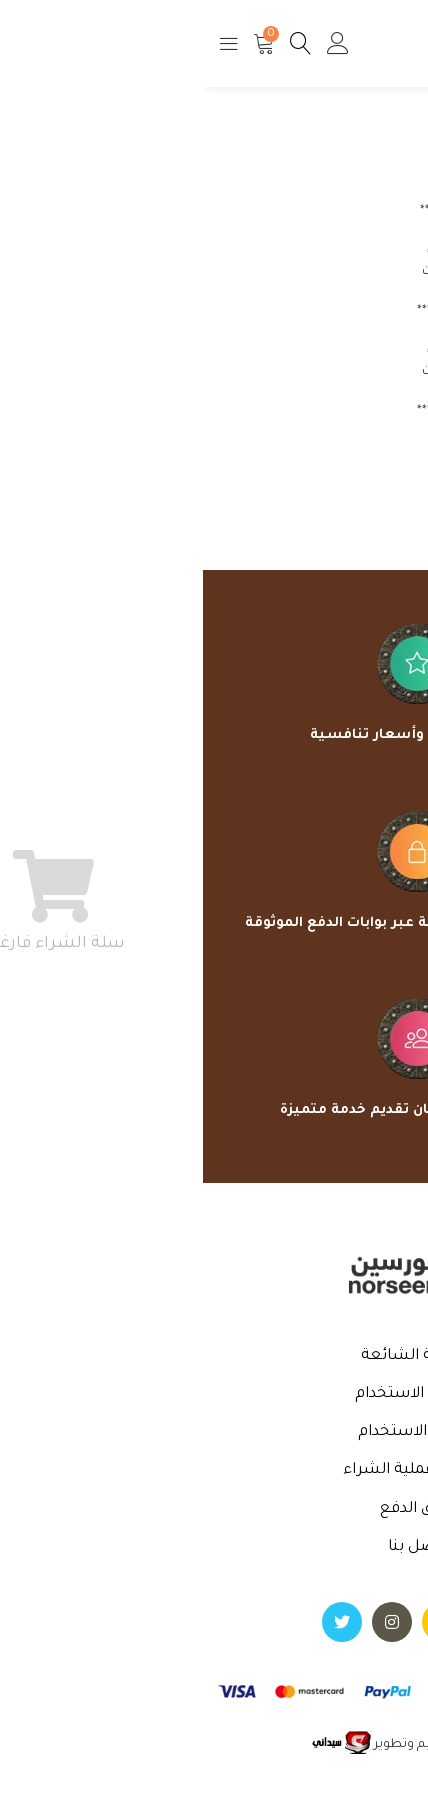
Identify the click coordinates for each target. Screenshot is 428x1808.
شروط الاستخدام (214, 1432)
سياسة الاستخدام (214, 1394)
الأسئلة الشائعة (214, 1356)
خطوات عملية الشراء (214, 1470)
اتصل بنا (214, 1547)
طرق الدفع (214, 1509)
